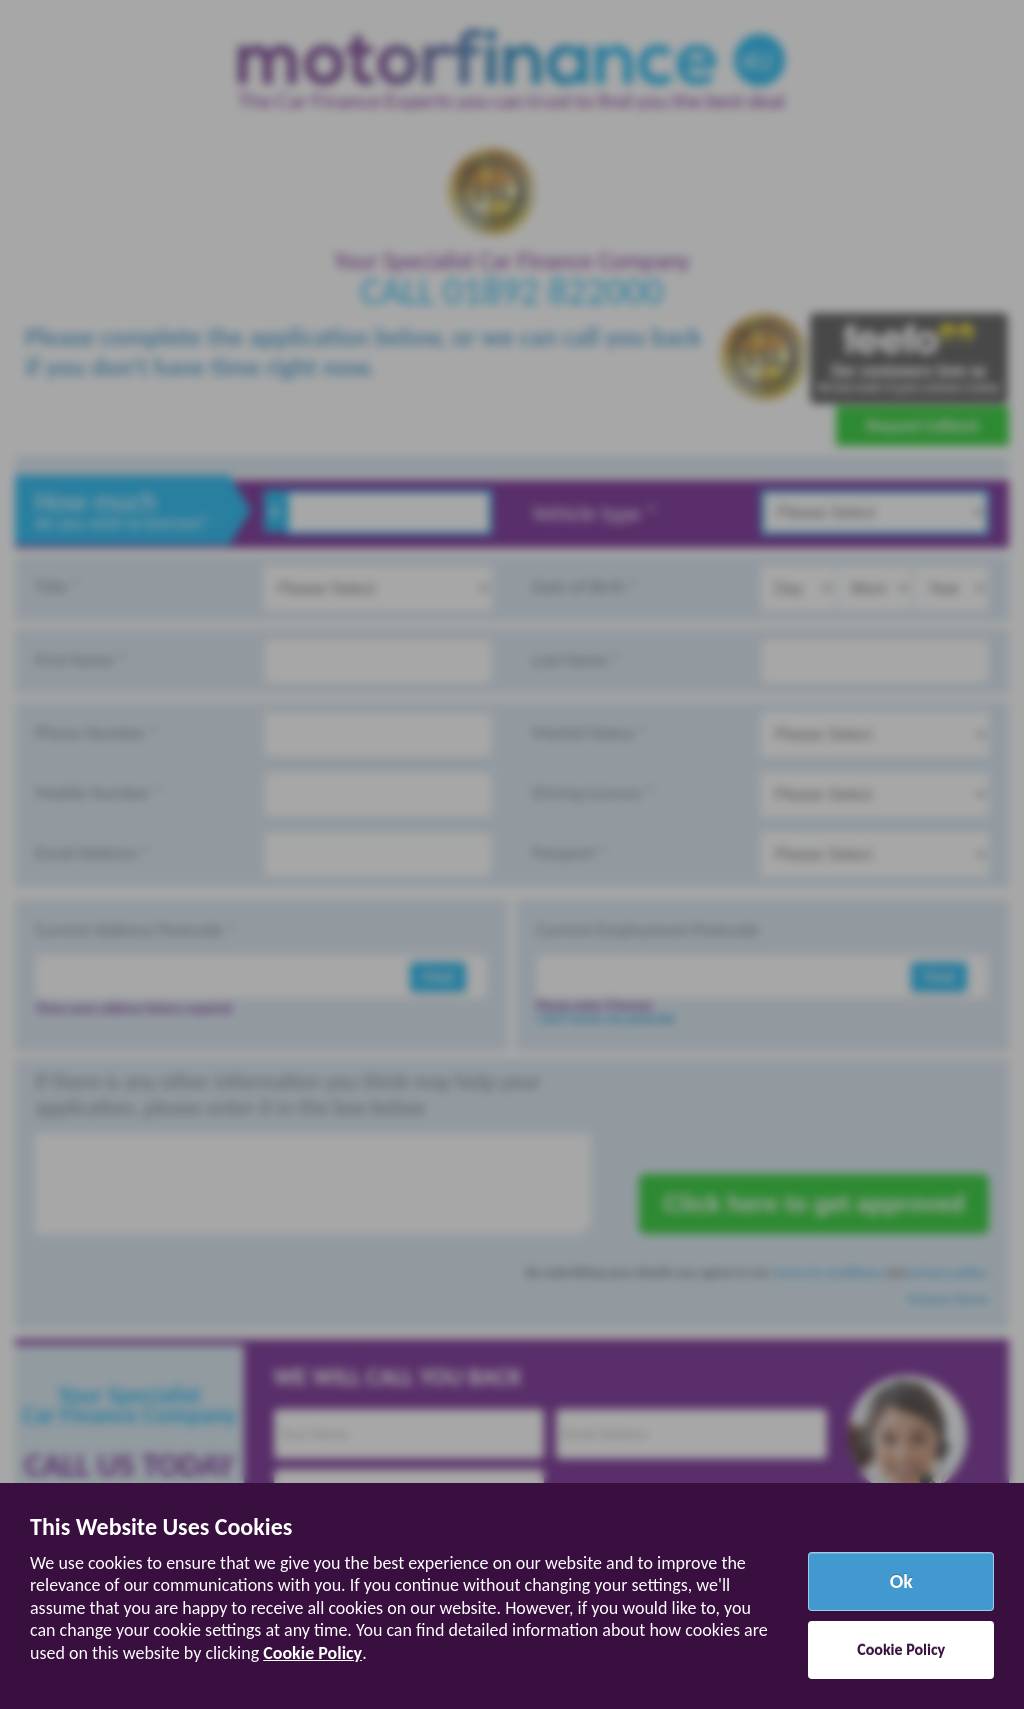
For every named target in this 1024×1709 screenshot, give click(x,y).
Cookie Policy (312, 1653)
